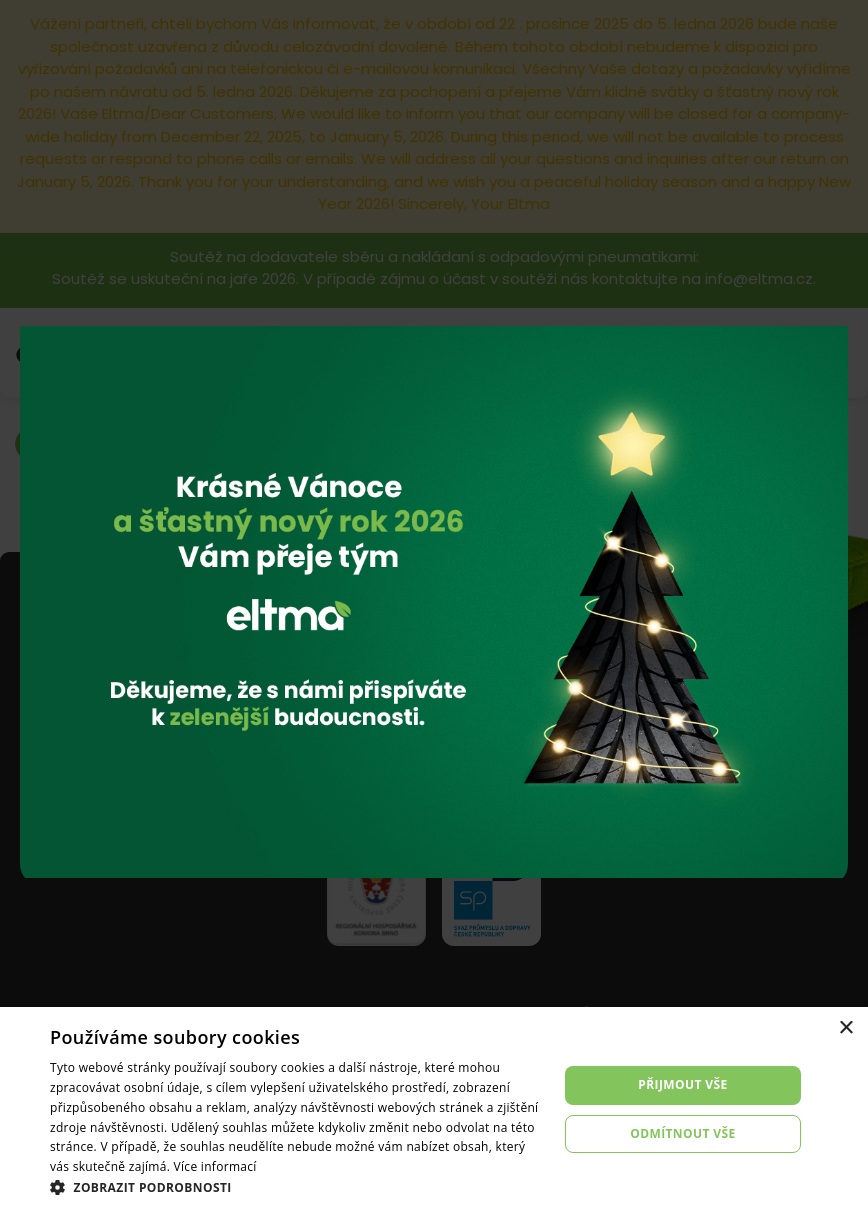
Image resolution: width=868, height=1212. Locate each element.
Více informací (215, 1166)
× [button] (845, 1028)
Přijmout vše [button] (682, 1084)
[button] (296, 1187)
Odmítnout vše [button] (682, 1133)
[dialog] (434, 1109)
